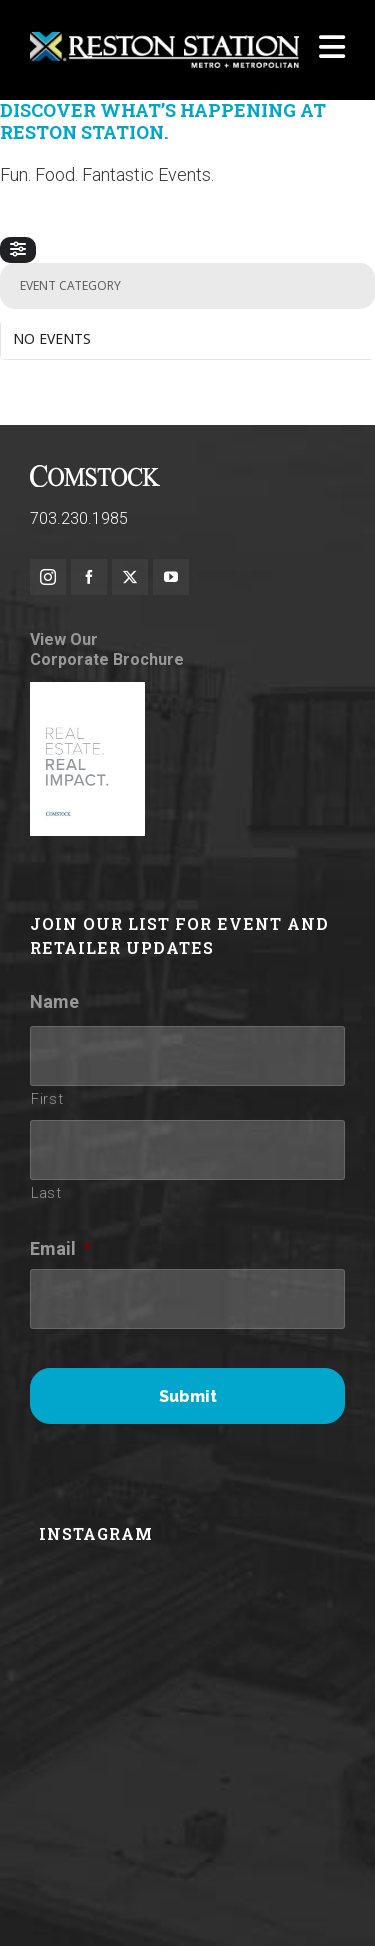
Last (46, 1193)
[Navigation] (332, 50)
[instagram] (48, 577)
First (47, 1099)
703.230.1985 (79, 518)
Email (61, 1248)
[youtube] (171, 577)
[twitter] (130, 577)
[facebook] (89, 577)
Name (54, 1001)
